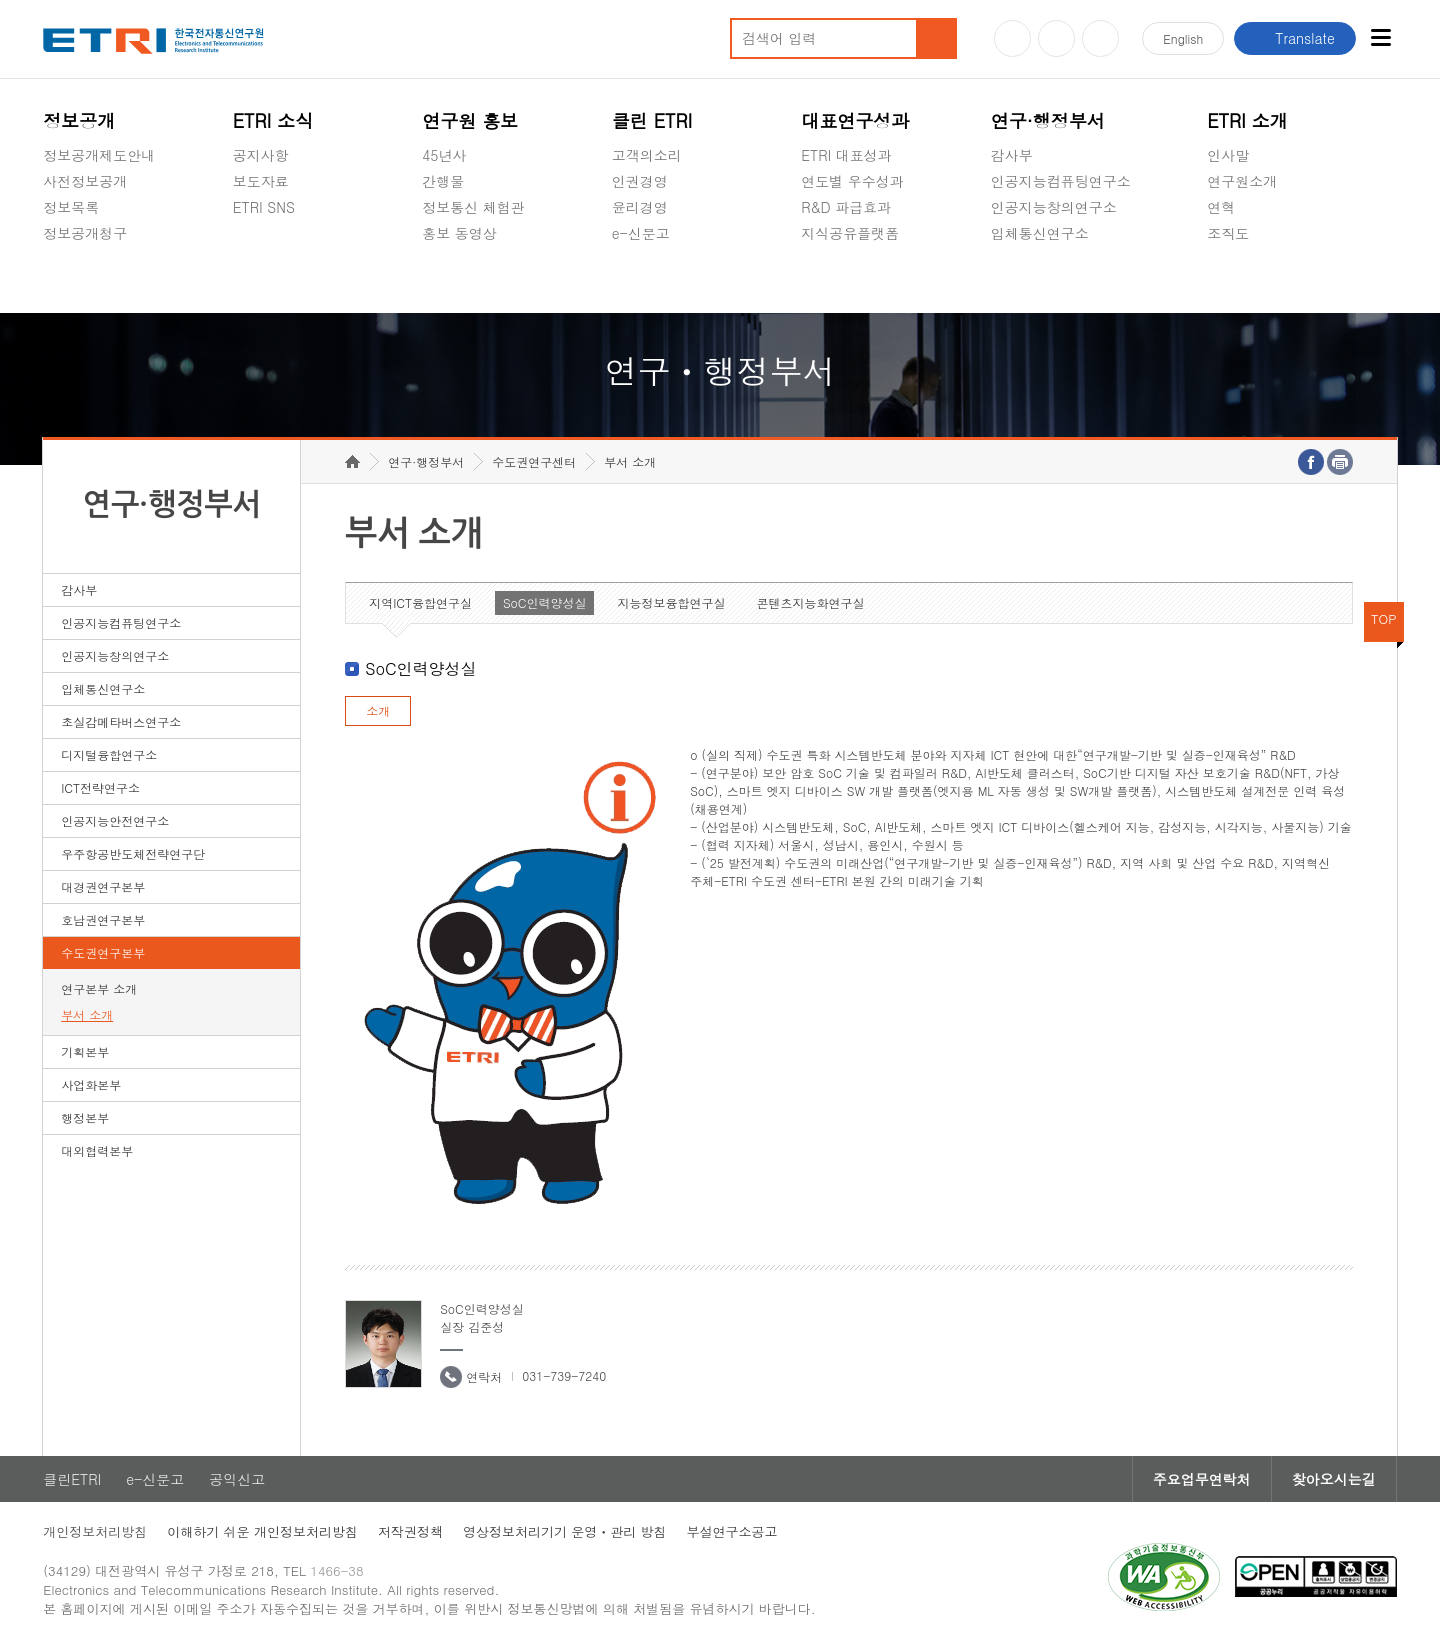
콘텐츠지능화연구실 (810, 602)
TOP (1384, 618)
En (1183, 38)
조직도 (1228, 233)
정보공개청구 (85, 233)
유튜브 (1012, 38)
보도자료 (261, 181)
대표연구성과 (855, 120)
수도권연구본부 (103, 952)
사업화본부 (91, 1084)
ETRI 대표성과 (846, 155)
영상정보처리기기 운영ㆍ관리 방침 (565, 1531)
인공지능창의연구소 (1054, 207)
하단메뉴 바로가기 (0, 0)
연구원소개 (1242, 181)
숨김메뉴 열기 (53, 257)
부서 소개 (87, 1014)
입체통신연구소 (1040, 233)
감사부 (1012, 155)
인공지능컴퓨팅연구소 (1061, 181)
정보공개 (79, 120)
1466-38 (336, 1570)
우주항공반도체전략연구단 (133, 853)
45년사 (444, 155)
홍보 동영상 (459, 233)
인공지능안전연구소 (115, 820)
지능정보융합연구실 (671, 602)
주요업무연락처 (1202, 1479)
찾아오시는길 (1334, 1479)
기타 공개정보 (1251, 280)
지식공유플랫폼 (850, 233)
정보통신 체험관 (473, 207)
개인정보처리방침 (95, 1531)
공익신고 (640, 280)
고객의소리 (647, 155)
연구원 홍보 (470, 120)
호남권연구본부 (103, 919)
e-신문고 (641, 233)
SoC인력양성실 (545, 602)
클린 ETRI (652, 120)
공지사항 (261, 155)
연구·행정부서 (1048, 120)
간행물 (443, 181)
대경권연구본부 (103, 886)
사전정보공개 (85, 181)
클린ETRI (72, 1479)
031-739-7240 (564, 1375)
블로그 (1056, 38)
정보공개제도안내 (99, 155)
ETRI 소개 (1247, 120)
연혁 (1221, 207)
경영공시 (71, 280)
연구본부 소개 (99, 988)
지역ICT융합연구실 (420, 602)
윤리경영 (640, 207)
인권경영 (640, 181)
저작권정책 (410, 1531)
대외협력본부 (97, 1150)
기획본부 (85, 1051)
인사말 (1228, 155)
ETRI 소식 (273, 120)
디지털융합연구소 (109, 754)
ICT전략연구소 (100, 787)
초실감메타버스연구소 (1061, 280)
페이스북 (1100, 38)
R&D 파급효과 (846, 207)
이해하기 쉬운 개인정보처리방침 (262, 1531)
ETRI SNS (264, 207)
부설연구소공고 (732, 1531)
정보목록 (71, 207)
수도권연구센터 (534, 461)
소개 (378, 710)
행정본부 (85, 1117)
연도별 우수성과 (852, 181)
